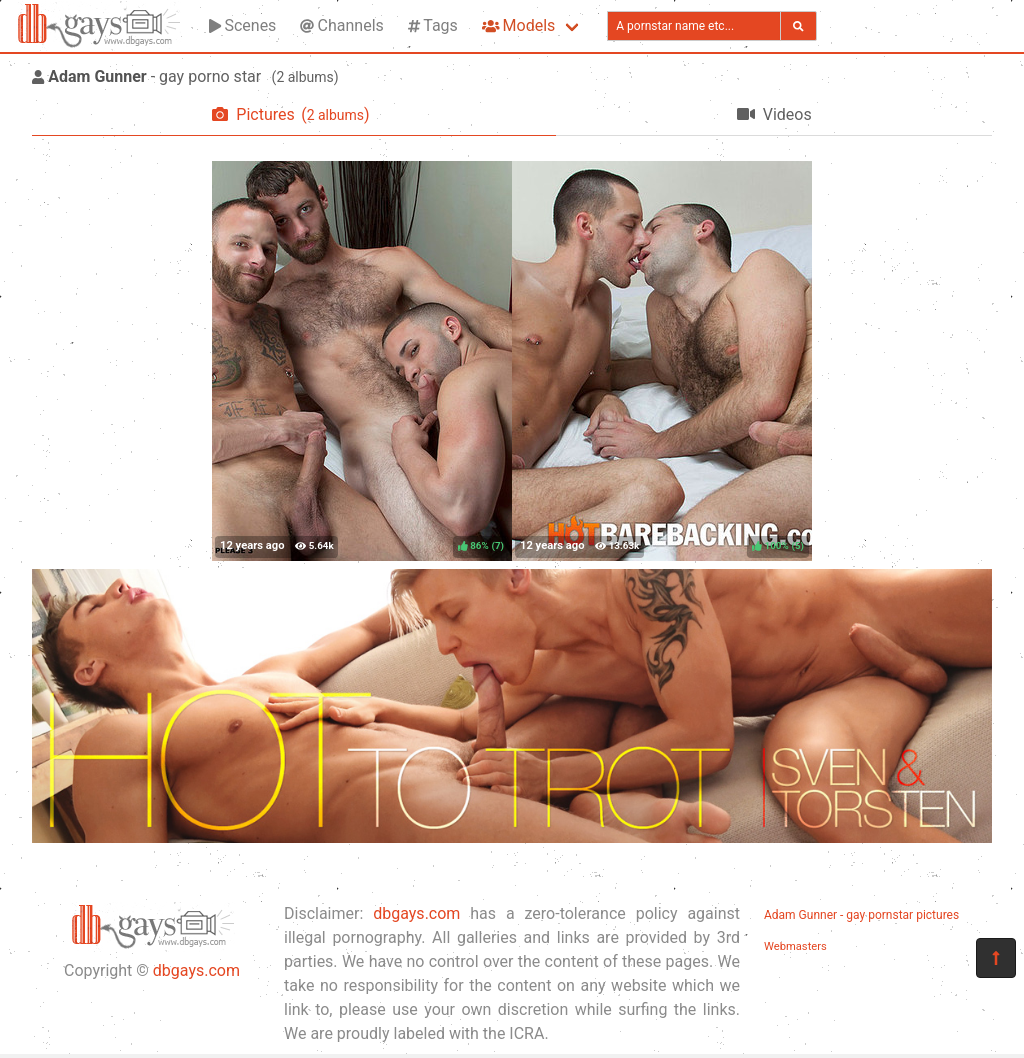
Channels (341, 25)
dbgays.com (196, 970)
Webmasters (795, 946)
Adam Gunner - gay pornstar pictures (861, 915)
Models (518, 25)
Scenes (242, 25)
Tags (433, 25)
